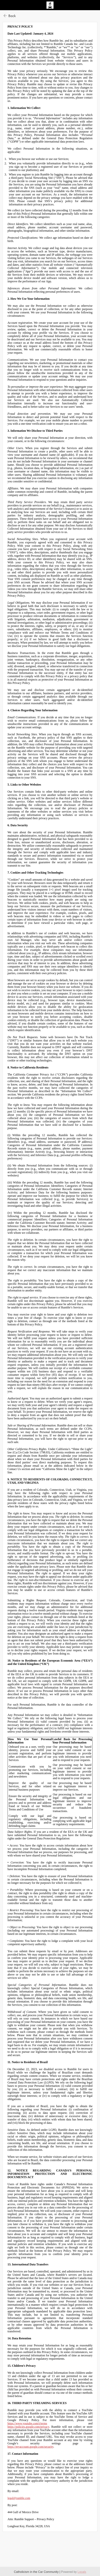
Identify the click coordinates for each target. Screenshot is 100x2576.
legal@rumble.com (19, 2498)
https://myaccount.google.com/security (31, 2446)
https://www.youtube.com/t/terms (27, 2423)
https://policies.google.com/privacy (28, 2426)
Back (12, 15)
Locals (82, 2571)
